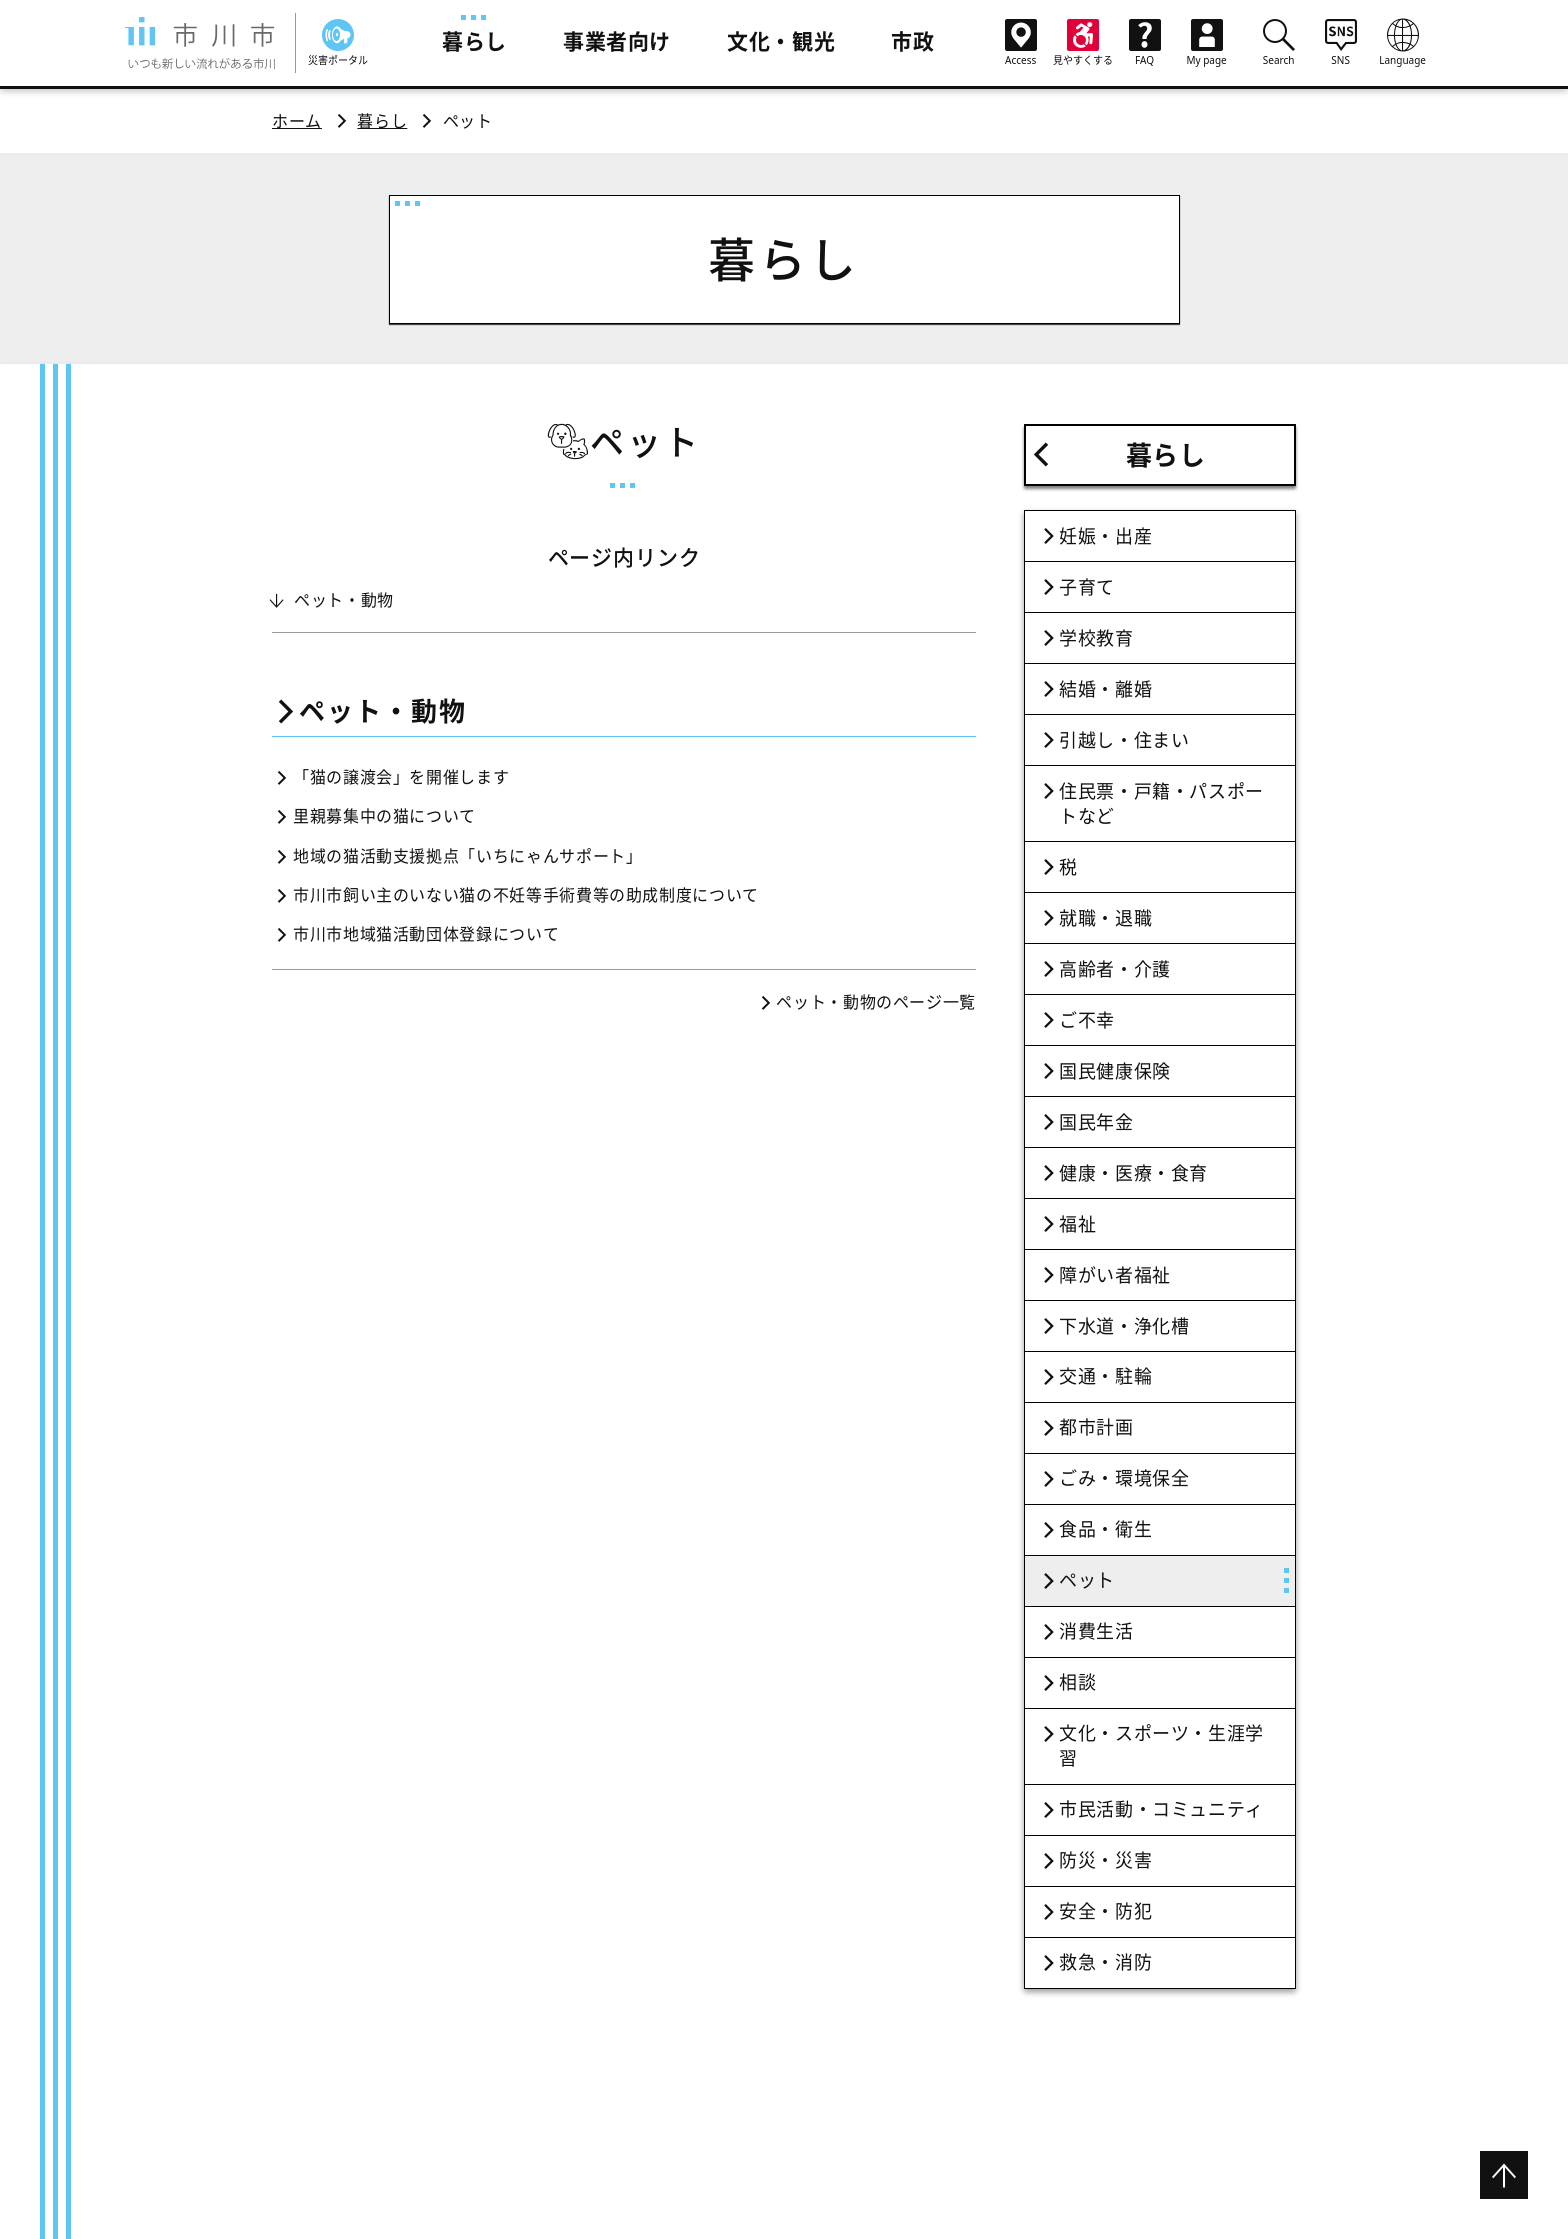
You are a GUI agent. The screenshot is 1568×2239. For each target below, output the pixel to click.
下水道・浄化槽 (1124, 1326)
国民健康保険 (1115, 1071)
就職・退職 (1105, 918)
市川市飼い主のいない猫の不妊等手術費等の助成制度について (526, 895)
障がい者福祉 (1115, 1275)
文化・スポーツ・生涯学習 (1161, 1745)
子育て (1087, 587)
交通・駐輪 (1105, 1376)
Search (1279, 42)
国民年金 (1096, 1122)
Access (1021, 43)
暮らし (474, 41)
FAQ (1145, 43)
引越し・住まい (1124, 740)
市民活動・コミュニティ (1161, 1809)
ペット (1087, 1580)
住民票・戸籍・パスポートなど (1161, 803)
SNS (1341, 42)
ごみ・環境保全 (1124, 1478)
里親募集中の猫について (384, 816)
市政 (912, 41)
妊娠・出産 (1105, 536)
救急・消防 (1105, 1962)
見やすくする (1083, 43)
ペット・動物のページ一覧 (876, 1002)
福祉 (1077, 1224)
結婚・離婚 (1105, 689)
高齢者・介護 (1115, 969)
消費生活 (1096, 1631)
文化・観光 (781, 41)
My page (1207, 43)
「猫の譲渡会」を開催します (401, 777)
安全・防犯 (1105, 1911)
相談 (1077, 1682)
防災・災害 (1105, 1860)
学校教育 (1096, 638)
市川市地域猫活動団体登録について (426, 934)
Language (1403, 42)
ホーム (297, 121)
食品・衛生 (1105, 1529)
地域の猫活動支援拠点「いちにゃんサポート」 (467, 856)
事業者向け (617, 41)
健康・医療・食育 (1133, 1173)
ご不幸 (1087, 1020)
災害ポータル (338, 43)
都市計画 (1096, 1427)
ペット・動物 (344, 600)
